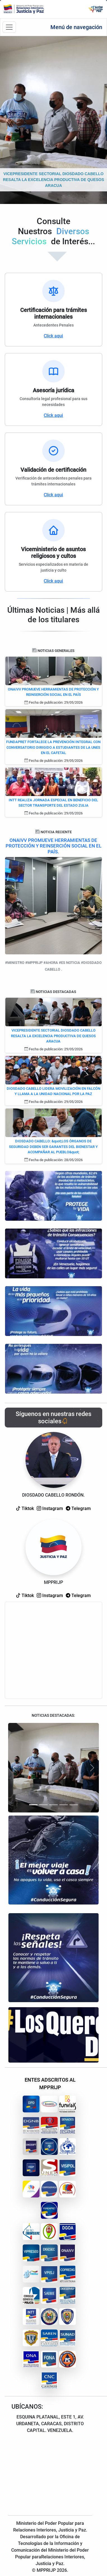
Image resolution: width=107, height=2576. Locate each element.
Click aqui (53, 336)
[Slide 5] (73, 1805)
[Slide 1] (33, 1805)
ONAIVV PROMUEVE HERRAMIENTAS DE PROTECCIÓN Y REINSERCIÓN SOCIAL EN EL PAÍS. (53, 845)
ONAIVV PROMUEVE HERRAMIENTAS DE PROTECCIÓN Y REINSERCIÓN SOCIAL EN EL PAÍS (53, 692)
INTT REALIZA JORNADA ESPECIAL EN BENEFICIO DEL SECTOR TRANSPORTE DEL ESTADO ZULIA (53, 803)
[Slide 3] (53, 1805)
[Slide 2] (43, 1805)
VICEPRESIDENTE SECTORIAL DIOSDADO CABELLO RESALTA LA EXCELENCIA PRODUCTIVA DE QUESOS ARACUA (53, 1035)
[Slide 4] (63, 1805)
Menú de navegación (76, 27)
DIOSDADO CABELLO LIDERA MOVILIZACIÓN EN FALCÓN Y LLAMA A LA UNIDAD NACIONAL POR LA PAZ (53, 1091)
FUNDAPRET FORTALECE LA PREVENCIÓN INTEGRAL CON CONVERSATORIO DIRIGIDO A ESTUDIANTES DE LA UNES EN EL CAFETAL (53, 747)
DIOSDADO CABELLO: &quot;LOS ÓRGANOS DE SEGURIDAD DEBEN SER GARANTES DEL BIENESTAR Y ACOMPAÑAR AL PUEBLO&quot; (53, 1146)
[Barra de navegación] (9, 27)
